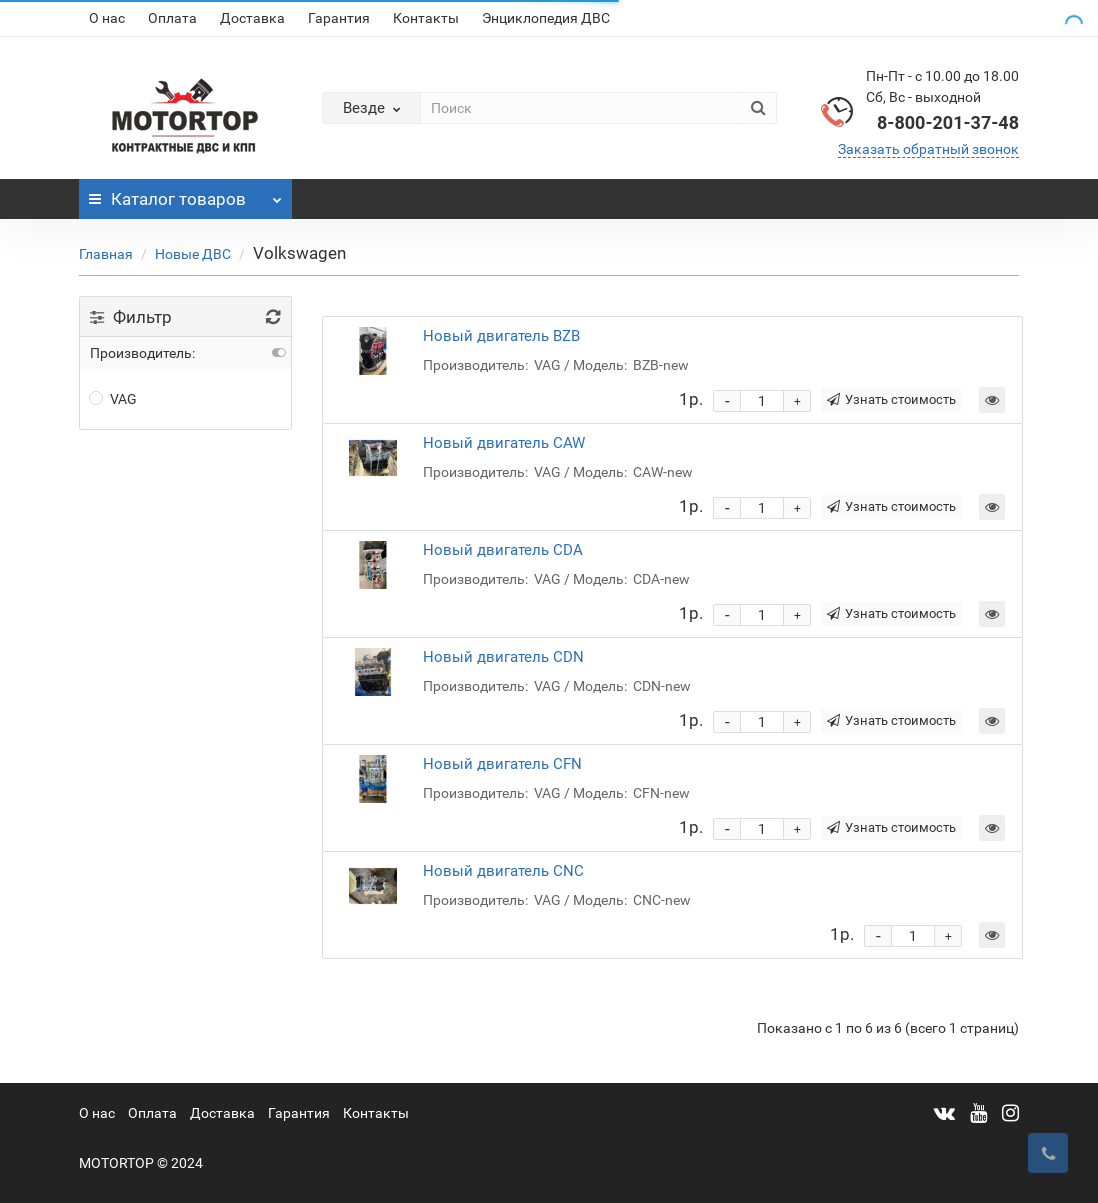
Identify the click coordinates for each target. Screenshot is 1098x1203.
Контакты (426, 18)
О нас (107, 18)
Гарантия (339, 18)
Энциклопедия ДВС (546, 18)
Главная (106, 254)
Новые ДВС (193, 254)
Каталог (185, 194)
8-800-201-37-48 (948, 122)
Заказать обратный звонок (928, 149)
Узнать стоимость (891, 399)
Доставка (252, 18)
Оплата (172, 18)
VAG (113, 399)
